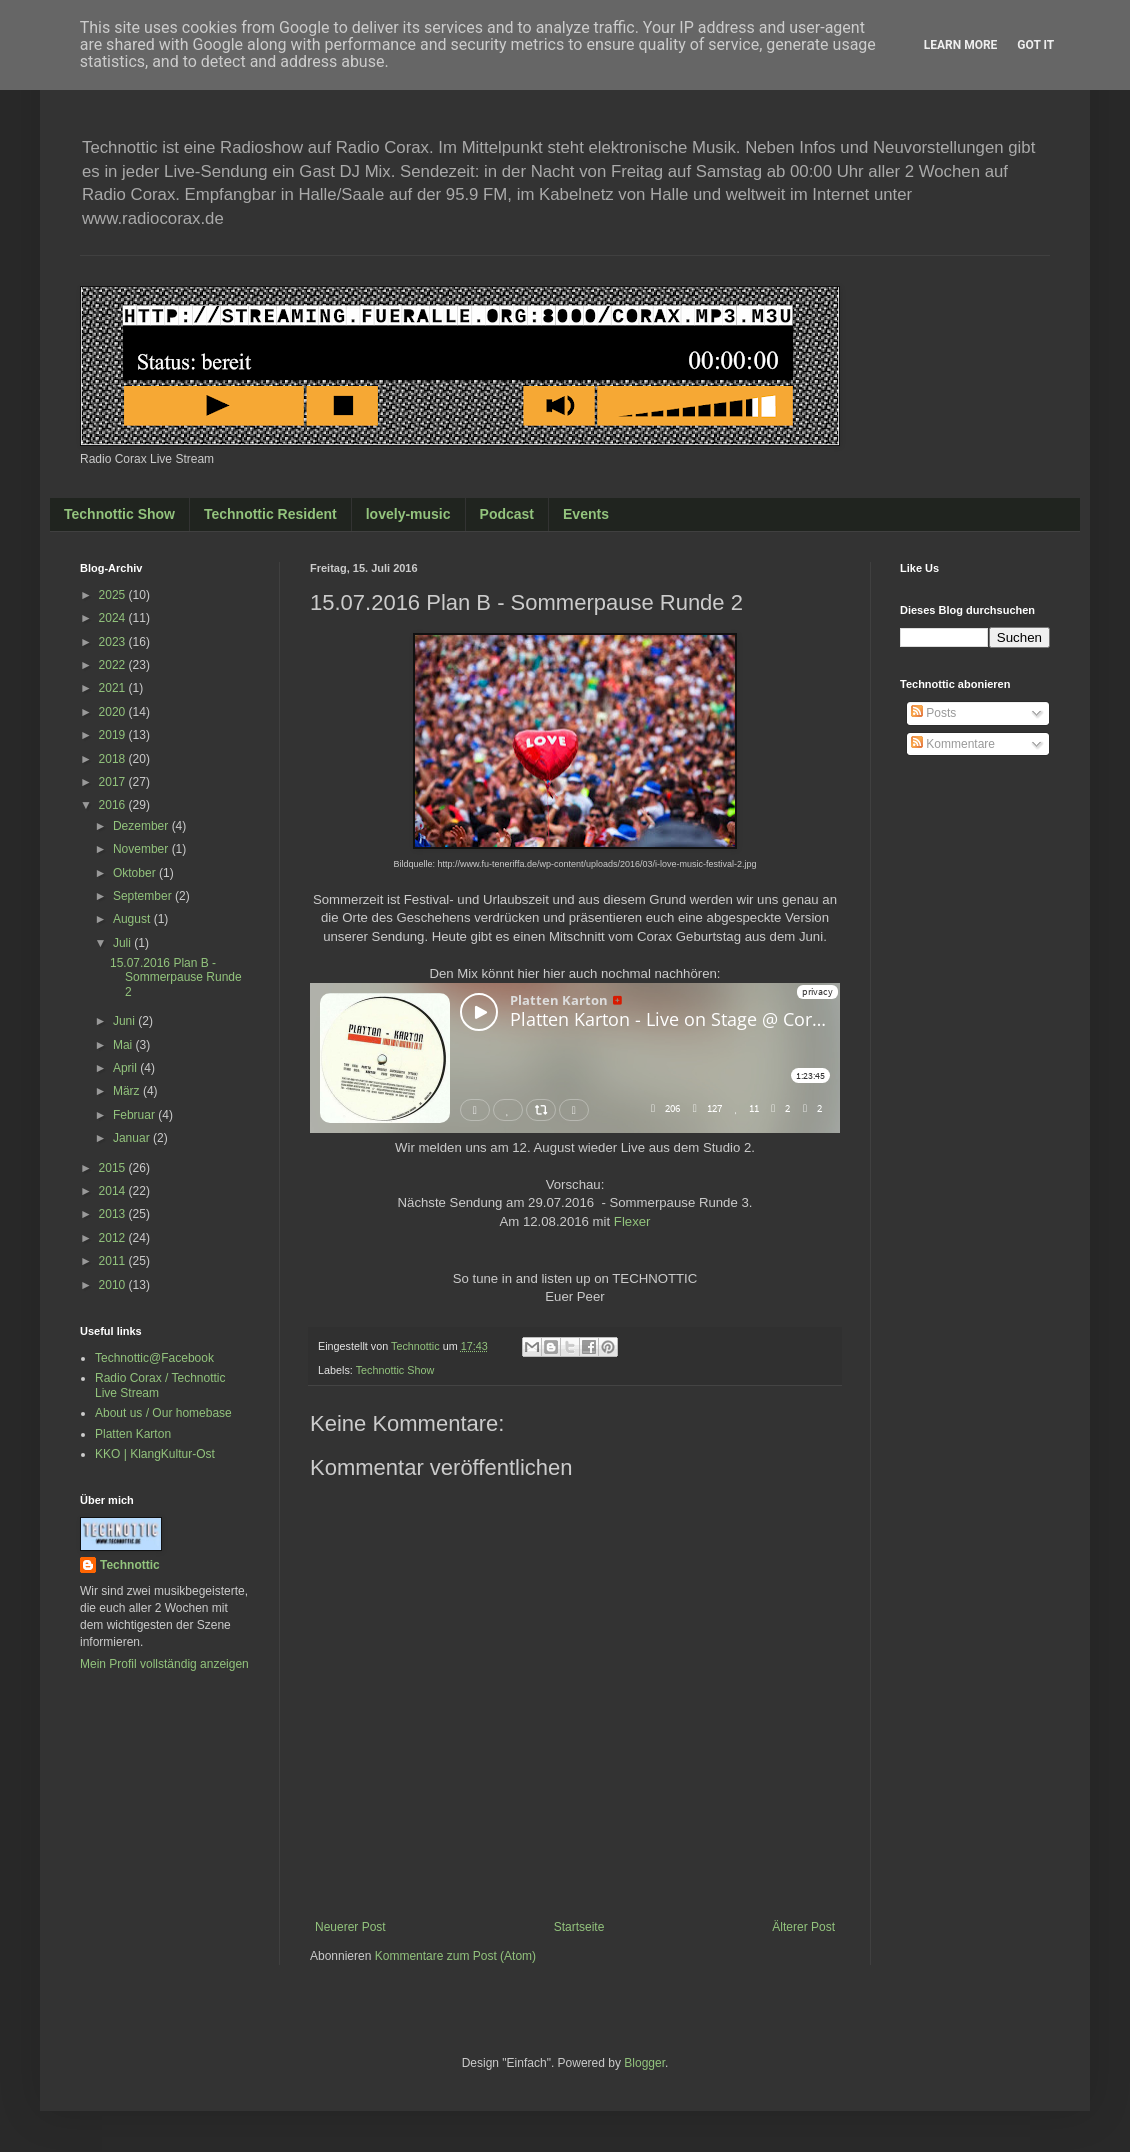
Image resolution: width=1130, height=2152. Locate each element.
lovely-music (408, 514)
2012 (114, 1238)
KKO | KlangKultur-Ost (155, 1454)
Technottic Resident (270, 514)
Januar (133, 1138)
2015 (114, 1168)
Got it (1035, 45)
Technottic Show (119, 514)
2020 (114, 712)
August (133, 919)
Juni (125, 1021)
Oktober (136, 873)
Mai (124, 1045)
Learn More (961, 45)
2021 (114, 688)
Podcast (507, 514)
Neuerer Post (350, 1927)
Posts (933, 713)
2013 (114, 1214)
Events (586, 514)
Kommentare (953, 744)
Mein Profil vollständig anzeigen (164, 1664)
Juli (123, 943)
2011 (114, 1261)
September (144, 896)
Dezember (142, 826)
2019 (114, 735)
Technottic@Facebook (154, 1358)
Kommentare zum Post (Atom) (455, 1956)
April (126, 1068)
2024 (114, 618)
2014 (114, 1191)
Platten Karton (133, 1434)
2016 (114, 805)
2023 (114, 642)
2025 (114, 595)
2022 (114, 665)
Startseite (579, 1927)
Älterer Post (803, 1927)
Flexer (632, 1221)
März (128, 1091)
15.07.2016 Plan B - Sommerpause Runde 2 (176, 977)
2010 (114, 1285)
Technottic (130, 1565)
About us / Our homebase (163, 1413)
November (142, 849)
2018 (114, 759)
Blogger (644, 2063)
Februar (135, 1115)
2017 (114, 782)
